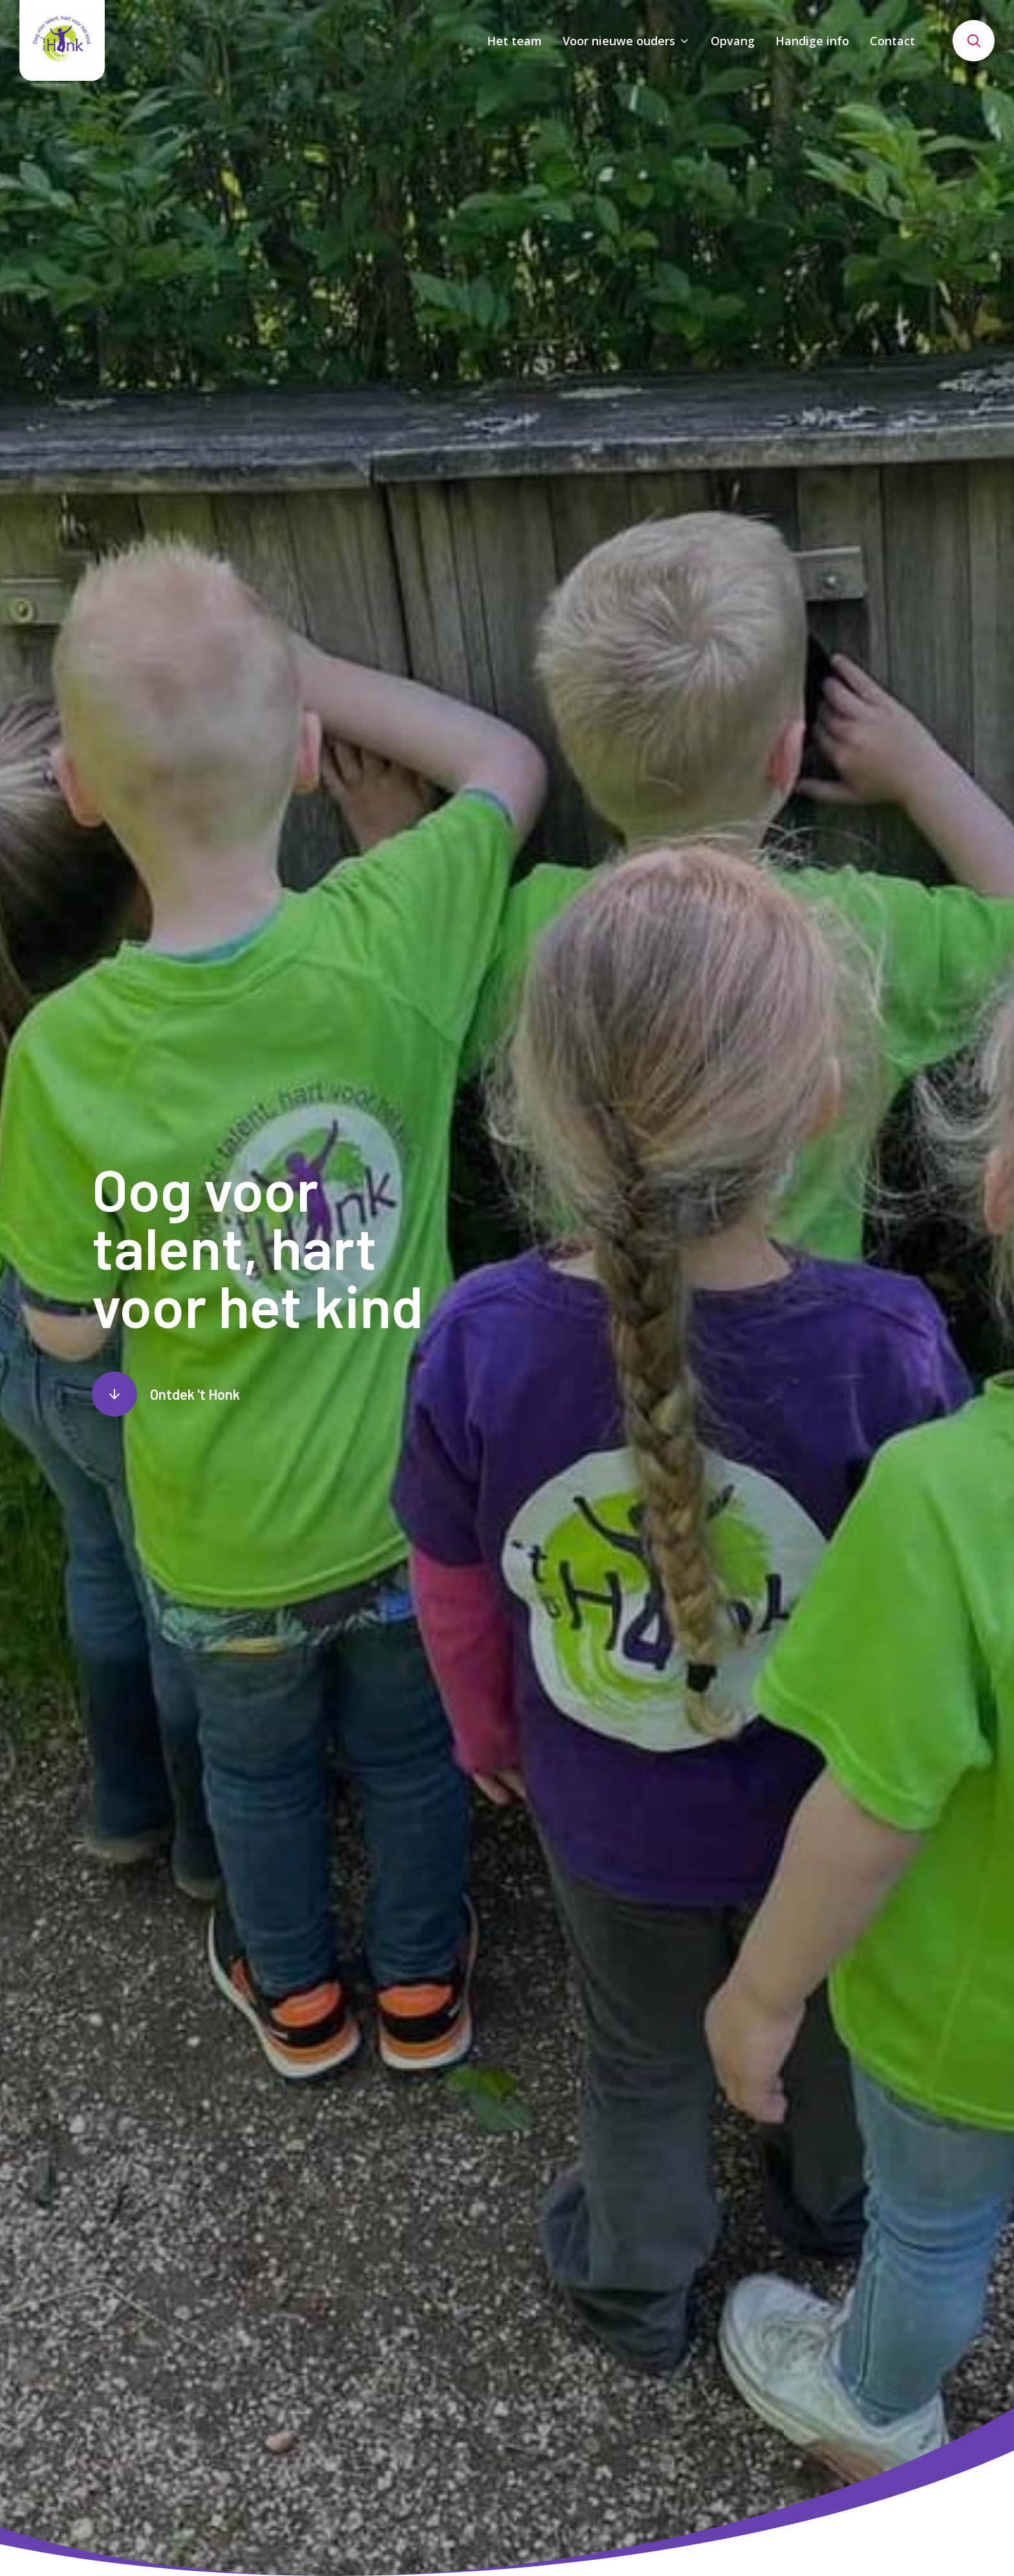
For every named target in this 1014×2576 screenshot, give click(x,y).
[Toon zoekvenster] (974, 40)
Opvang (733, 40)
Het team (514, 40)
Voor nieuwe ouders (619, 40)
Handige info (812, 40)
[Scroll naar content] (166, 1394)
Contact (892, 40)
